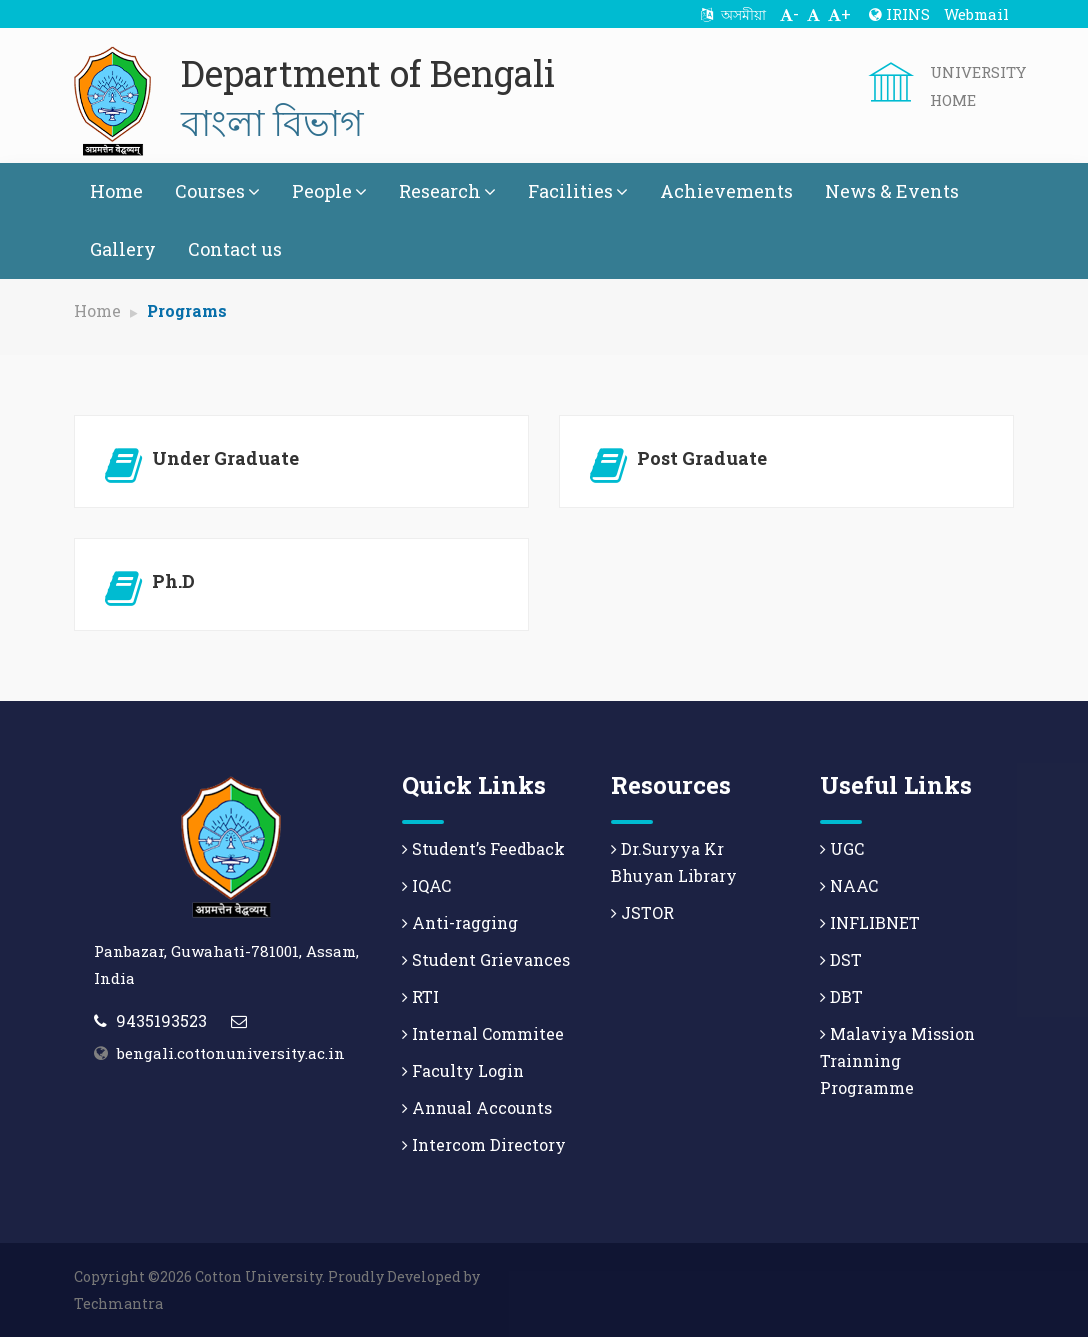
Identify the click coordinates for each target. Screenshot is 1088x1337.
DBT (841, 996)
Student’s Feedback (483, 848)
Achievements (726, 191)
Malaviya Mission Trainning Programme (897, 1060)
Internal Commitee (483, 1033)
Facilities (578, 191)
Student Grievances (486, 959)
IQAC (426, 885)
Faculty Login (463, 1070)
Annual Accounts (477, 1107)
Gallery (123, 249)
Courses (217, 191)
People (329, 191)
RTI (420, 996)
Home (116, 191)
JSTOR (642, 912)
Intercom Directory (484, 1144)
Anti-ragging (460, 922)
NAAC (849, 885)
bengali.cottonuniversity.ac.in (231, 1053)
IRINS (899, 14)
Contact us (235, 249)
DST (841, 959)
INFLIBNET (870, 922)
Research (447, 191)
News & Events (892, 191)
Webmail (976, 14)
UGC (842, 848)
